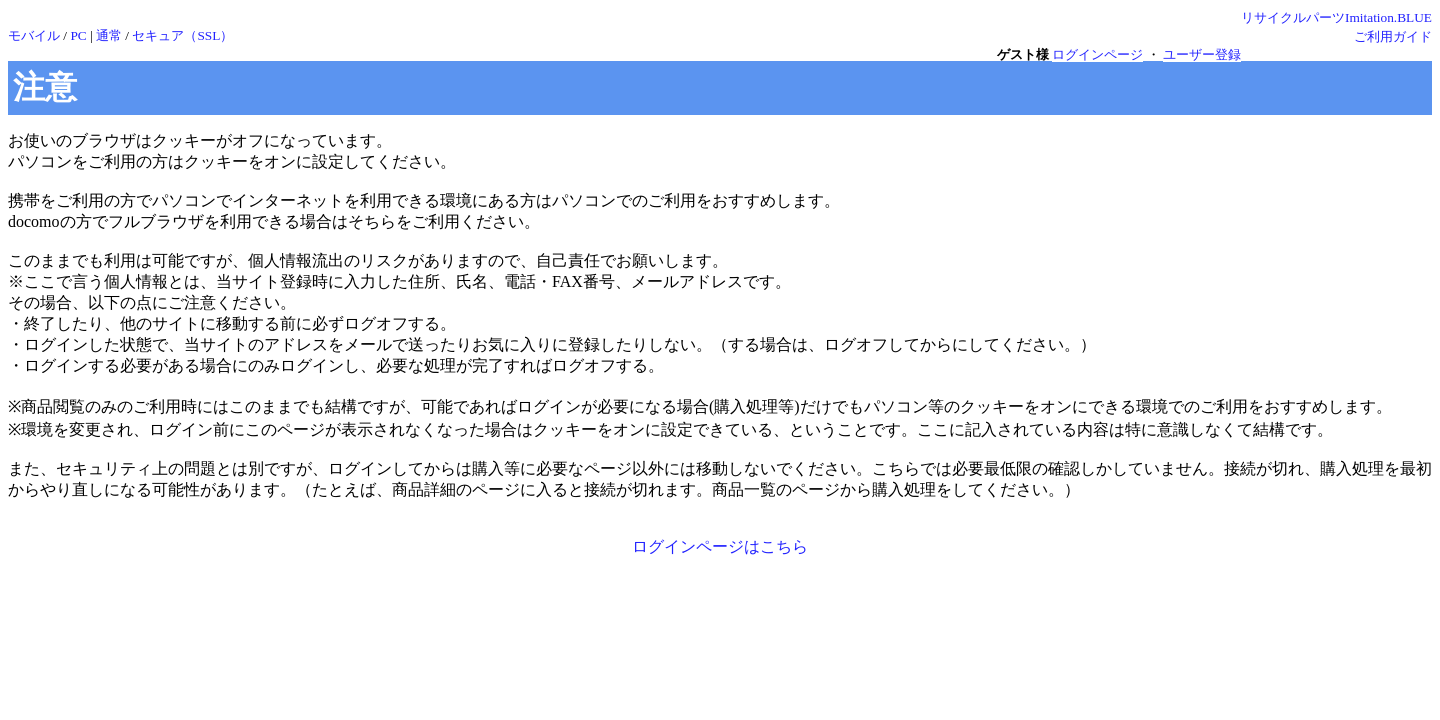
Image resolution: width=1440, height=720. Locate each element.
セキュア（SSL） (182, 35)
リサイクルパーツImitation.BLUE (1336, 17)
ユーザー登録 (1202, 54)
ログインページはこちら (720, 546)
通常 (109, 35)
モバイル (34, 35)
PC (78, 35)
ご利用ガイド (1393, 36)
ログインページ (1097, 54)
